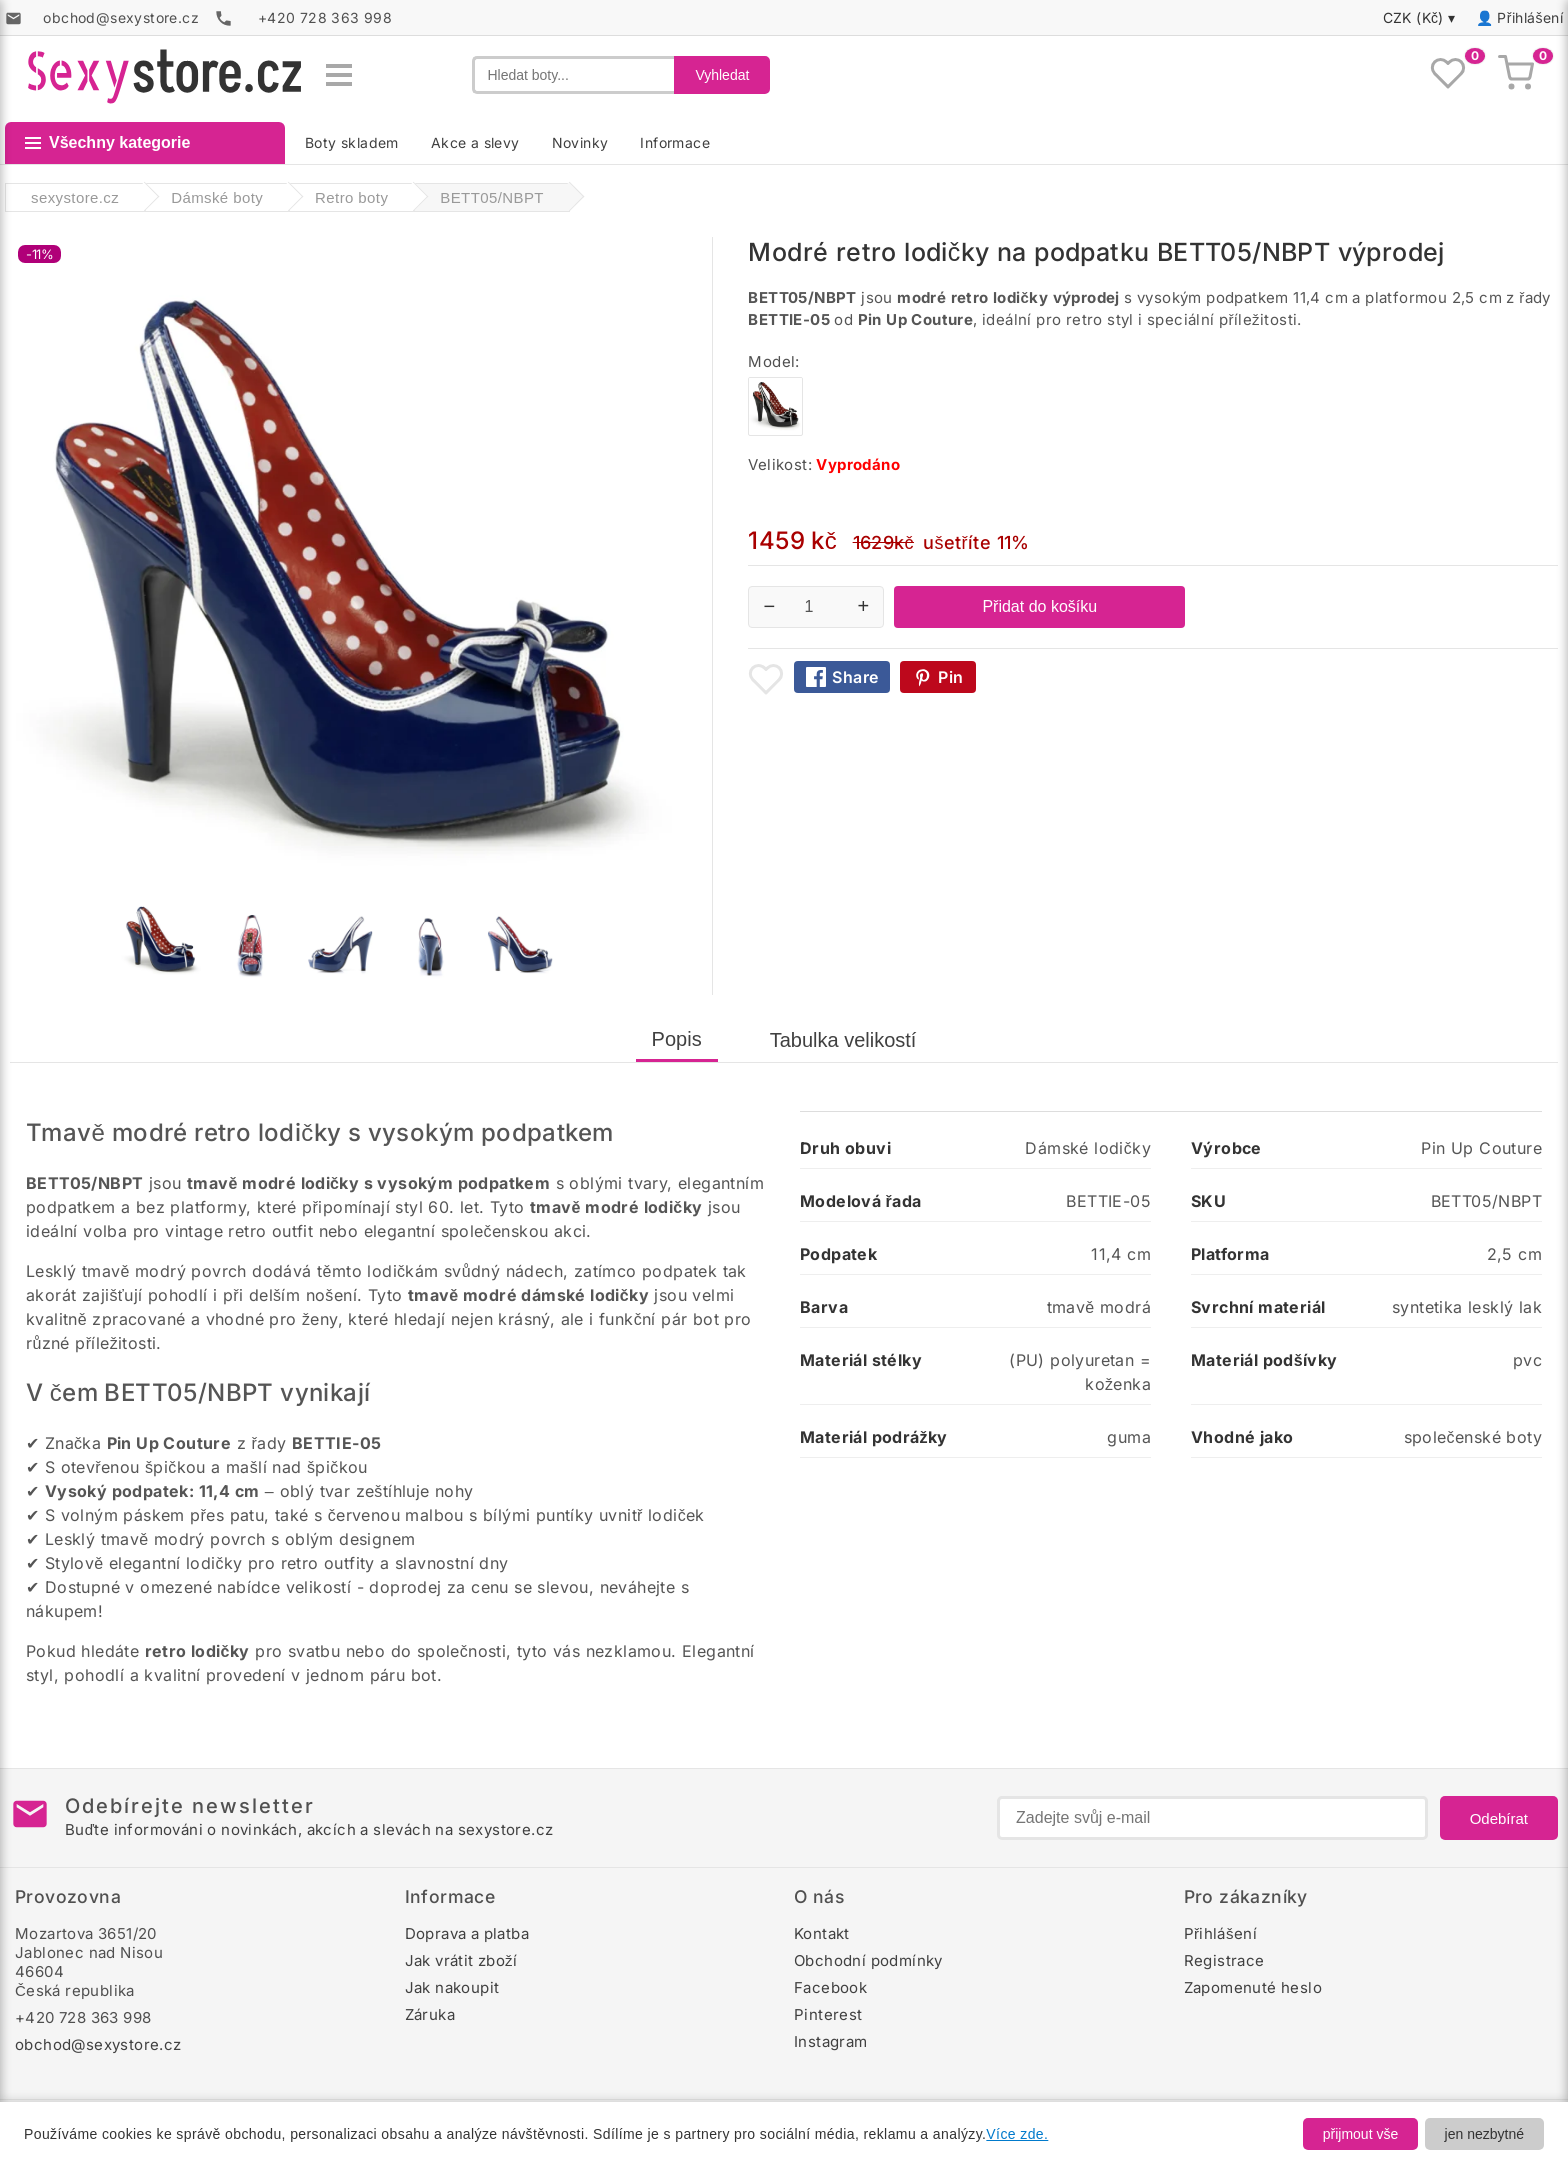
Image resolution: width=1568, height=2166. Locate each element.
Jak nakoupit (452, 1987)
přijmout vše (1360, 2134)
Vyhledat (722, 75)
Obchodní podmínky (868, 1960)
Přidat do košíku (1039, 606)
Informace (675, 142)
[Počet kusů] (816, 607)
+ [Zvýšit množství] (864, 606)
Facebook (830, 1987)
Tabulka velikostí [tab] (843, 1040)
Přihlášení (1530, 17)
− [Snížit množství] (770, 606)
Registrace (1224, 1960)
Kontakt (822, 1933)
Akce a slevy (475, 142)
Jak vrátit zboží (461, 1960)
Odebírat (1499, 1818)
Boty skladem (352, 142)
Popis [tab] (677, 1039)
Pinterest (828, 2014)
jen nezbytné (1484, 2134)
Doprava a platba (467, 1933)
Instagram (831, 2041)
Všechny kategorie (107, 142)
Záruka (430, 2014)
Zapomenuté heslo (1253, 1987)
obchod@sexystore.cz (98, 2044)
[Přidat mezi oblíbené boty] (766, 679)
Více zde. (1017, 2134)
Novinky (580, 142)
